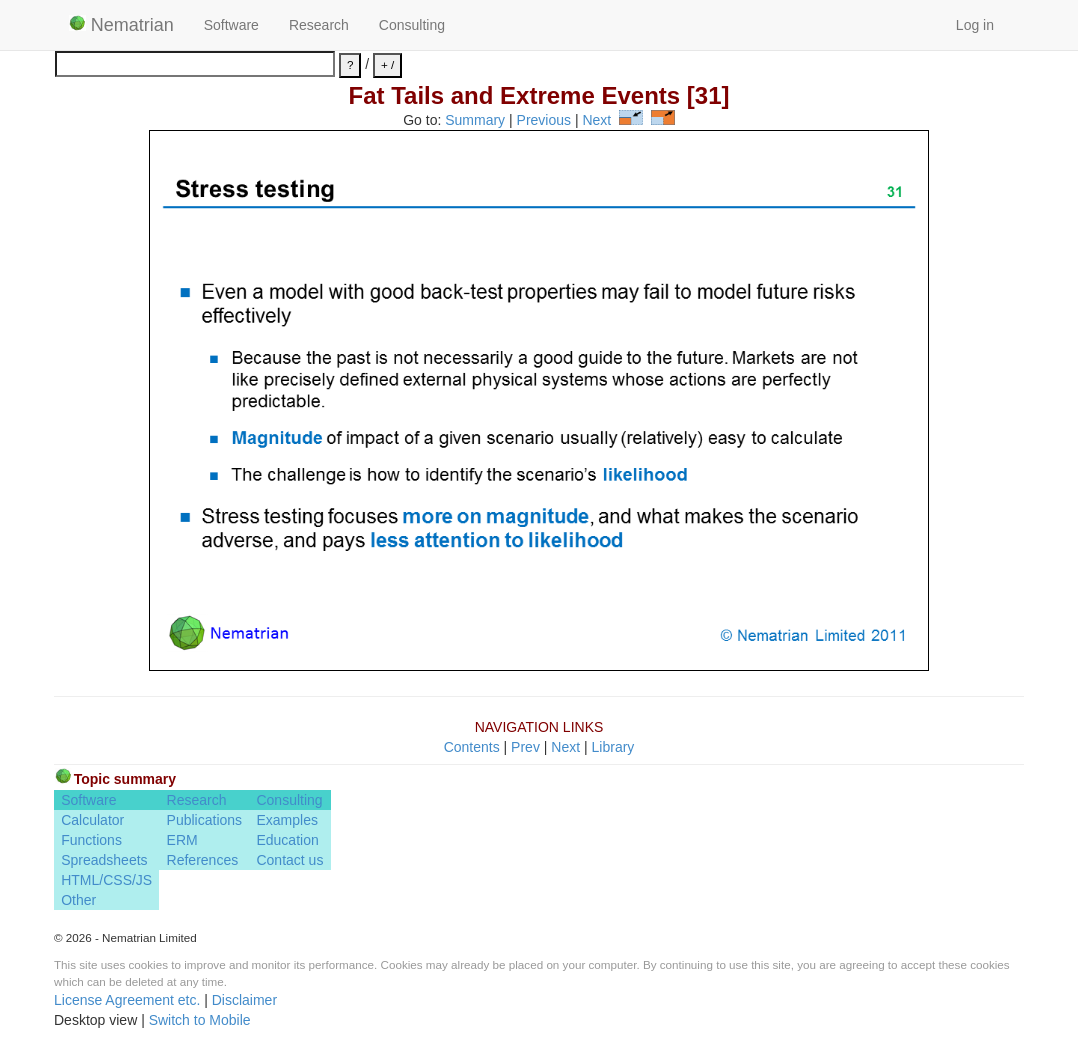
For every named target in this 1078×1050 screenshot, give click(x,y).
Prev (525, 747)
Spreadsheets (104, 860)
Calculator (92, 820)
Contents (472, 747)
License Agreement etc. (127, 1000)
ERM (182, 840)
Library (613, 747)
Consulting (412, 25)
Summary (475, 120)
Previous (544, 120)
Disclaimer (244, 1000)
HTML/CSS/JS (106, 880)
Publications (205, 820)
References (203, 860)
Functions (91, 840)
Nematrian (121, 25)
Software (231, 25)
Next (596, 120)
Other (78, 900)
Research (319, 25)
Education (287, 840)
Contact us (289, 860)
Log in (975, 25)
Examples (286, 820)
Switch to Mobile (200, 1020)
